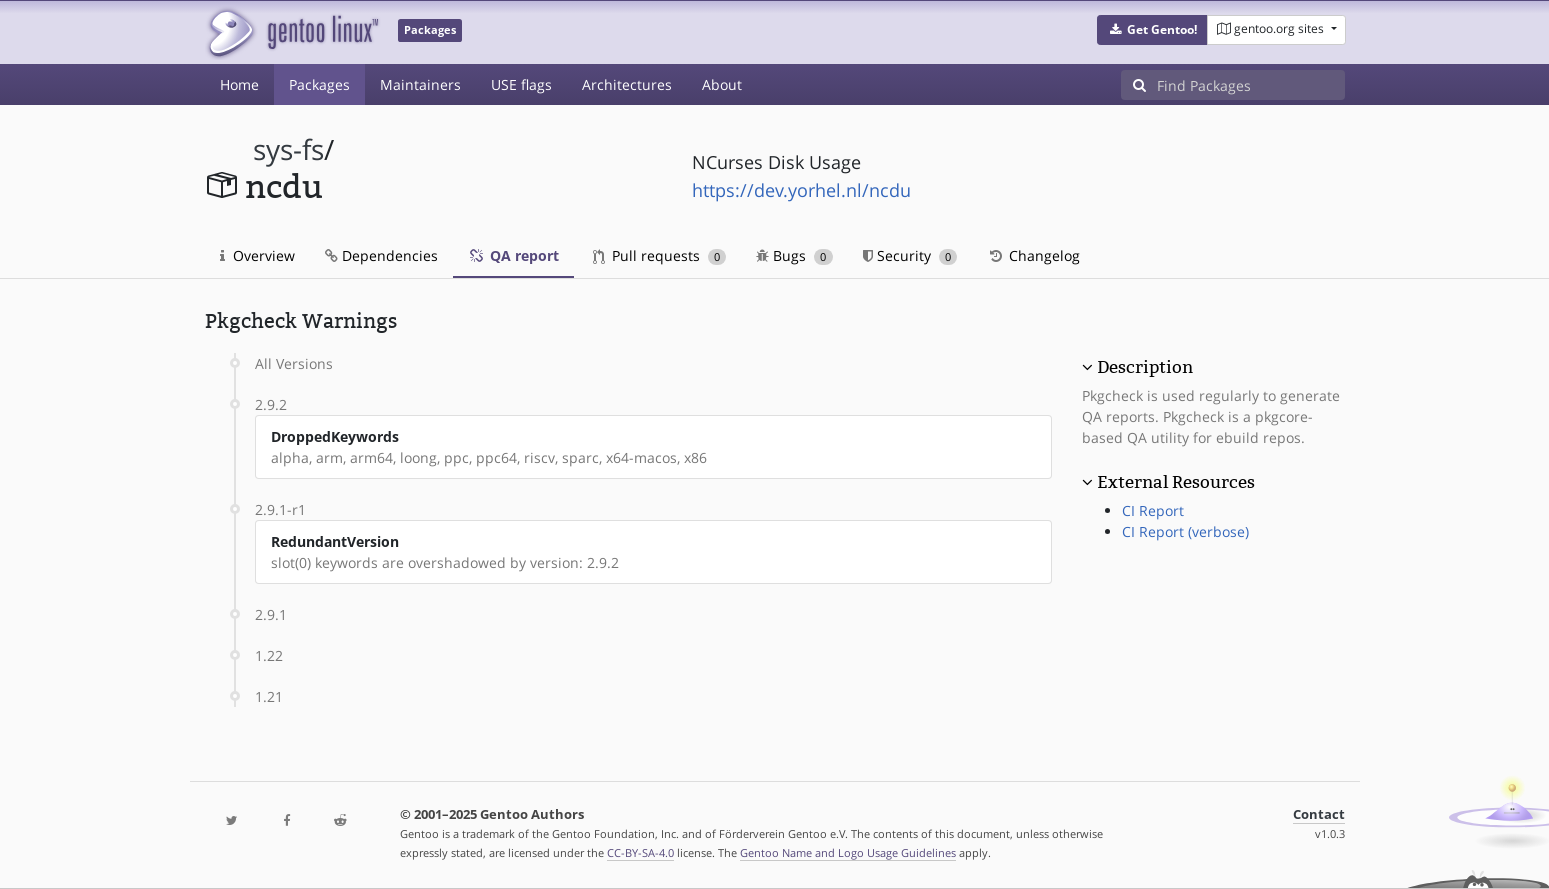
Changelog (1033, 255)
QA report (513, 255)
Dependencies (381, 255)
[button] (1152, 30)
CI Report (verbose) (1185, 531)
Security (910, 255)
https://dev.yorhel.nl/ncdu (801, 190)
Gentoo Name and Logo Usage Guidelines (848, 852)
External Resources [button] (1176, 482)
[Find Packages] (1251, 85)
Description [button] (1145, 367)
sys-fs (288, 149)
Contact (1319, 814)
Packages (319, 84)
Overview (257, 255)
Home (239, 84)
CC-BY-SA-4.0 (640, 852)
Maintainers (420, 84)
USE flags (521, 84)
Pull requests (660, 255)
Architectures (627, 84)
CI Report (1153, 510)
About (722, 84)
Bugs (794, 255)
